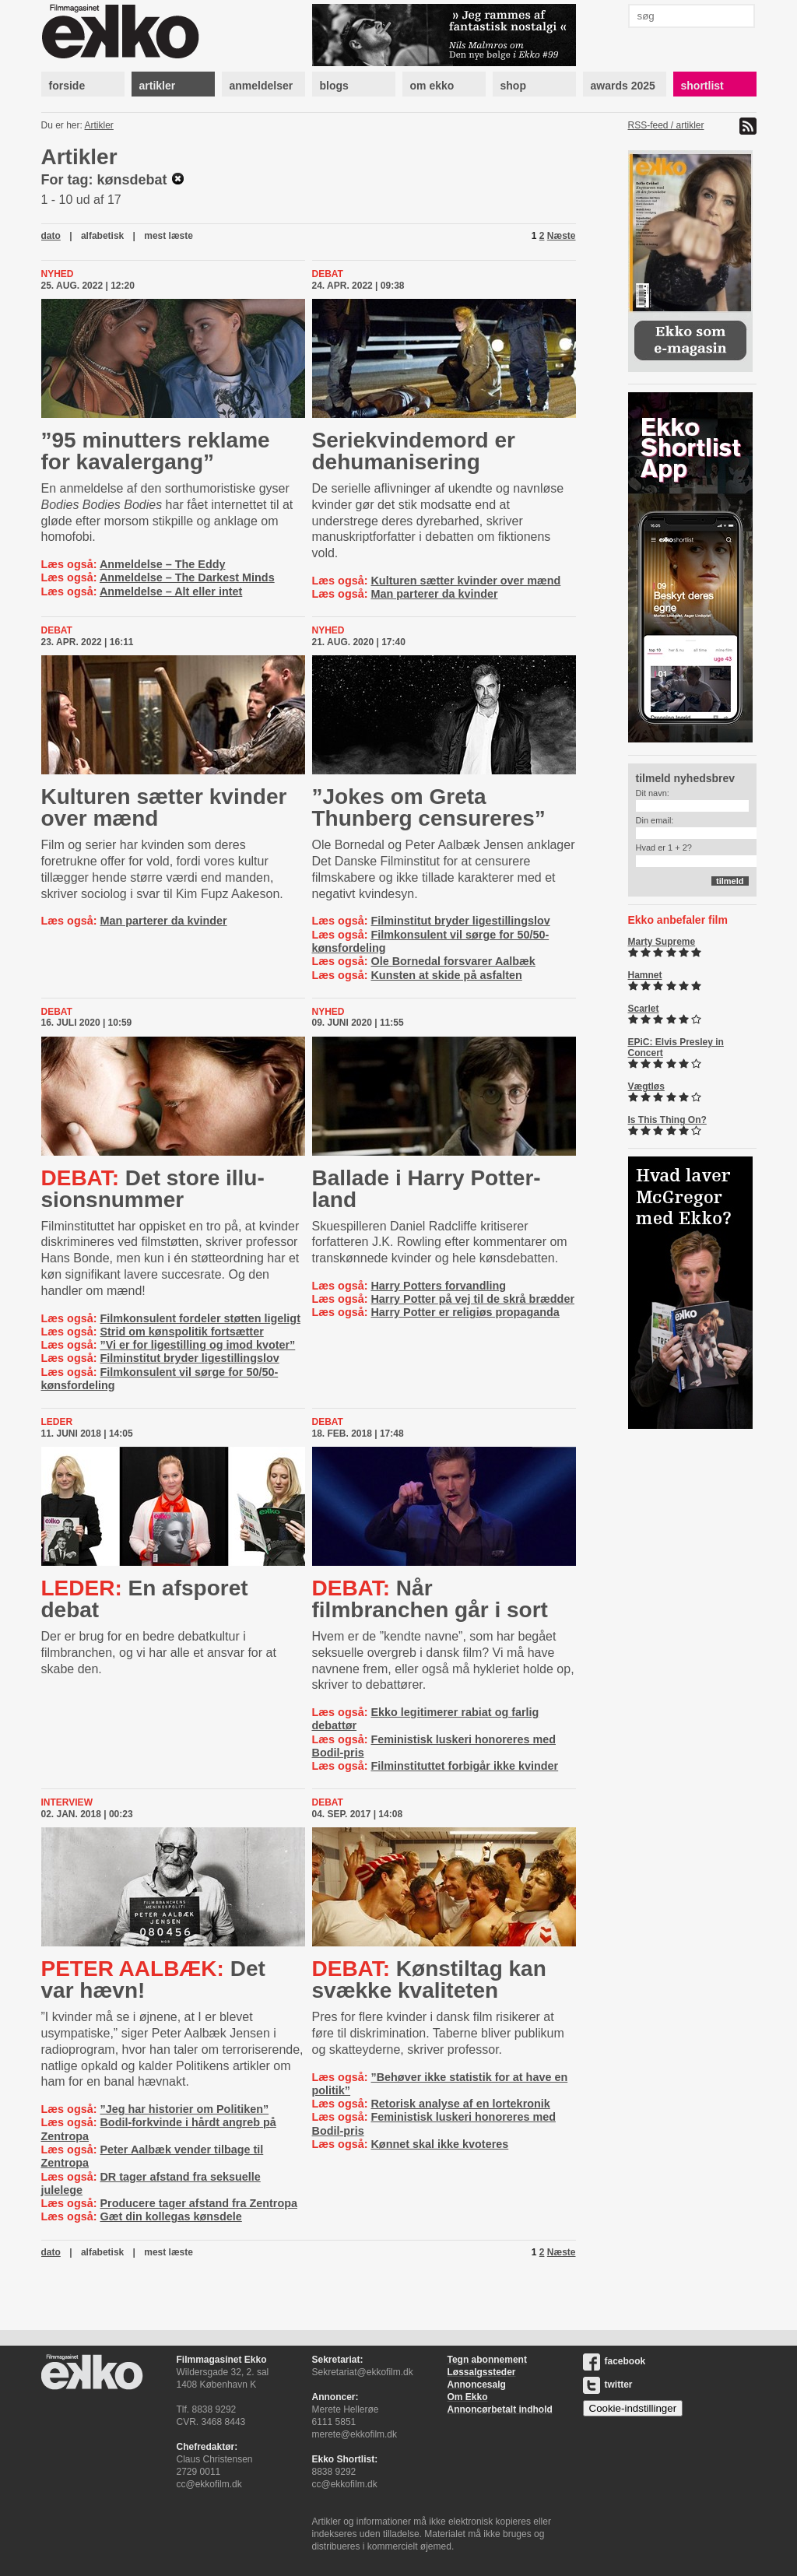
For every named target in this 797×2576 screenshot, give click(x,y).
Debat (327, 273)
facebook (614, 2361)
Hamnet (645, 975)
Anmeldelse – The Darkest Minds (187, 577)
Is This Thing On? (667, 1119)
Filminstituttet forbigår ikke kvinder (464, 1766)
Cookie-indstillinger (633, 2408)
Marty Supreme (662, 941)
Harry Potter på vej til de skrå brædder (472, 1299)
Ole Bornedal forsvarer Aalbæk (452, 961)
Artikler (99, 125)
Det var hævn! (153, 1979)
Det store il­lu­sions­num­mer (153, 1189)
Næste (561, 235)
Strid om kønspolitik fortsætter (181, 1331)
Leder (57, 1421)
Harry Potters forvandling (438, 1285)
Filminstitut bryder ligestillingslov (459, 920)
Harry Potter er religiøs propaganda (464, 1312)
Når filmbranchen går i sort (430, 1599)
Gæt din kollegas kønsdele (170, 2216)
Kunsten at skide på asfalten (445, 975)
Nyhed (57, 273)
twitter (608, 2384)
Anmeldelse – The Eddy (163, 564)
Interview (67, 1802)
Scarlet (643, 1008)
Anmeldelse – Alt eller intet (171, 591)
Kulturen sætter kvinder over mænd (465, 580)
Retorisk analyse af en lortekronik (459, 2103)
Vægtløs (646, 1086)
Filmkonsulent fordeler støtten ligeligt (200, 1318)
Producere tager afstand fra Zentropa (198, 2203)
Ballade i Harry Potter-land (426, 1189)
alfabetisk (102, 235)
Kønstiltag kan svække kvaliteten (429, 1979)
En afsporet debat (144, 1599)
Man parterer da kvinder (433, 594)
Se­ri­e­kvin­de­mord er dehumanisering (413, 451)
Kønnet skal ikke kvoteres (439, 2144)
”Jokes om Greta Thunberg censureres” (429, 807)
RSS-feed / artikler (666, 125)
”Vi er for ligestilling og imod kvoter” (197, 1345)
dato (51, 235)
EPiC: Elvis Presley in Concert (676, 1047)
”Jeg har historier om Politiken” (184, 2109)
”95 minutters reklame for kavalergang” (155, 451)
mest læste (168, 235)
